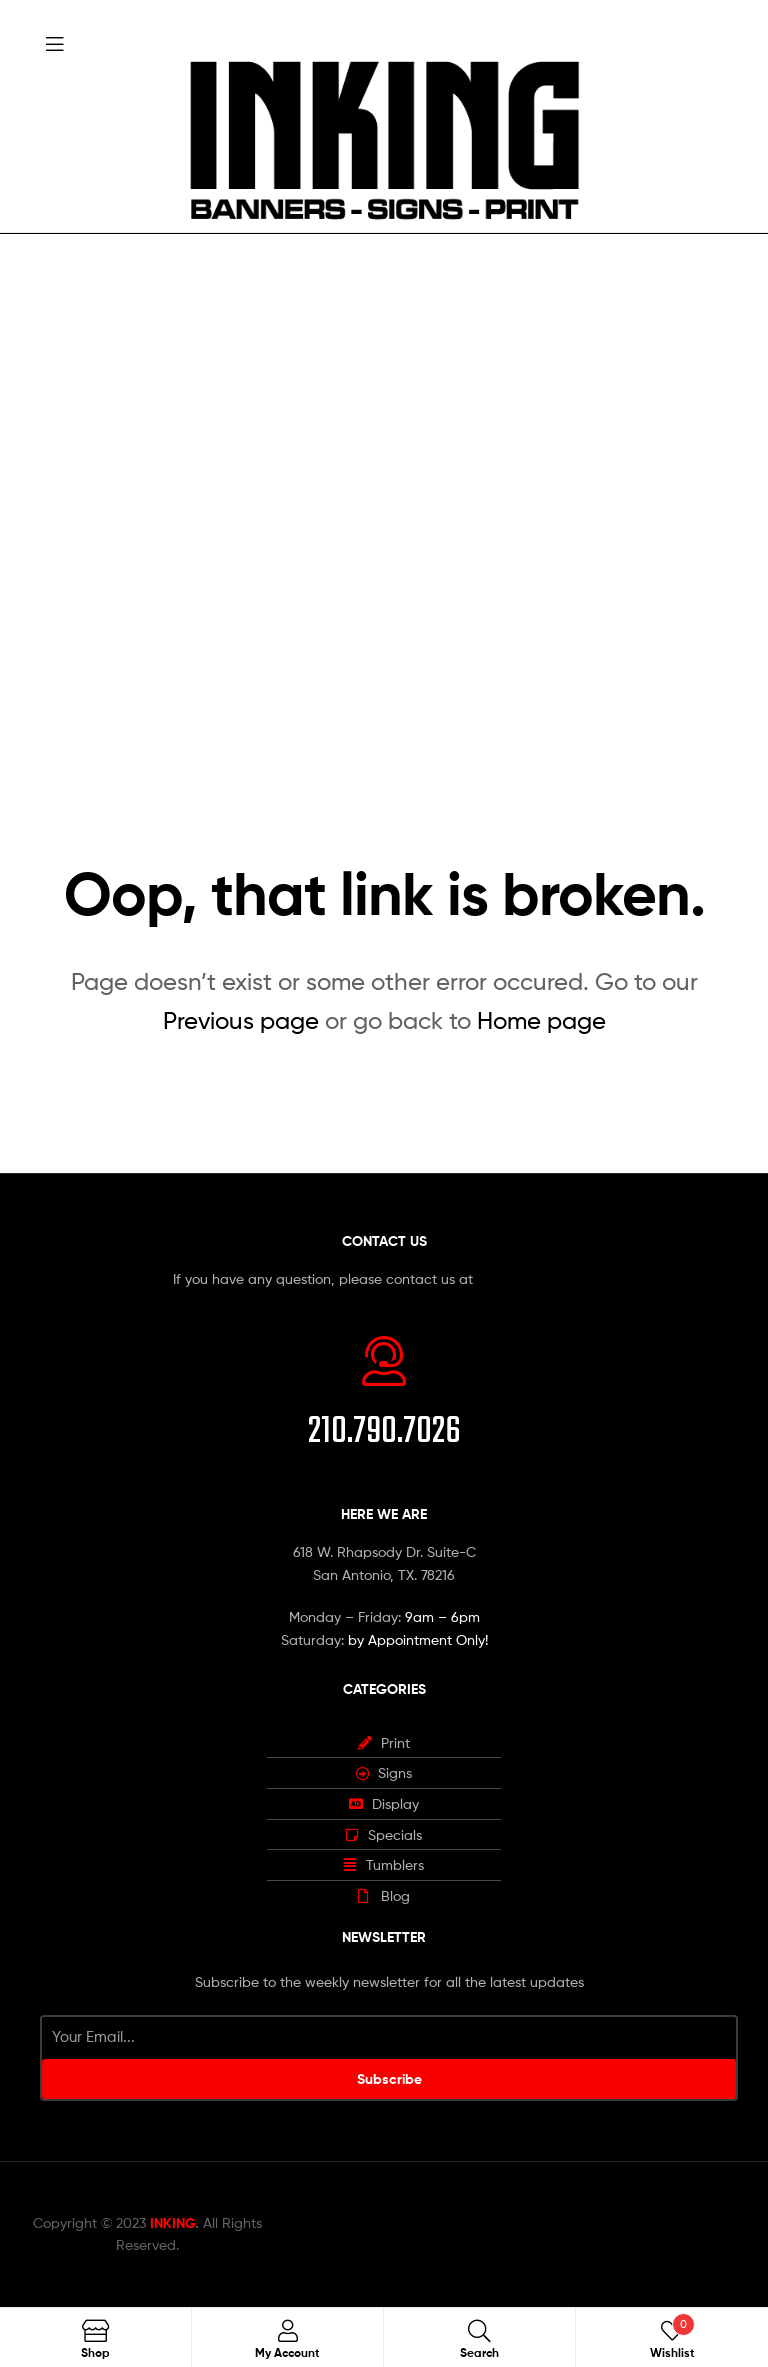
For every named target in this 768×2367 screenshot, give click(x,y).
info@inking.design (536, 1278)
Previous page (241, 1020)
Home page (541, 1020)
